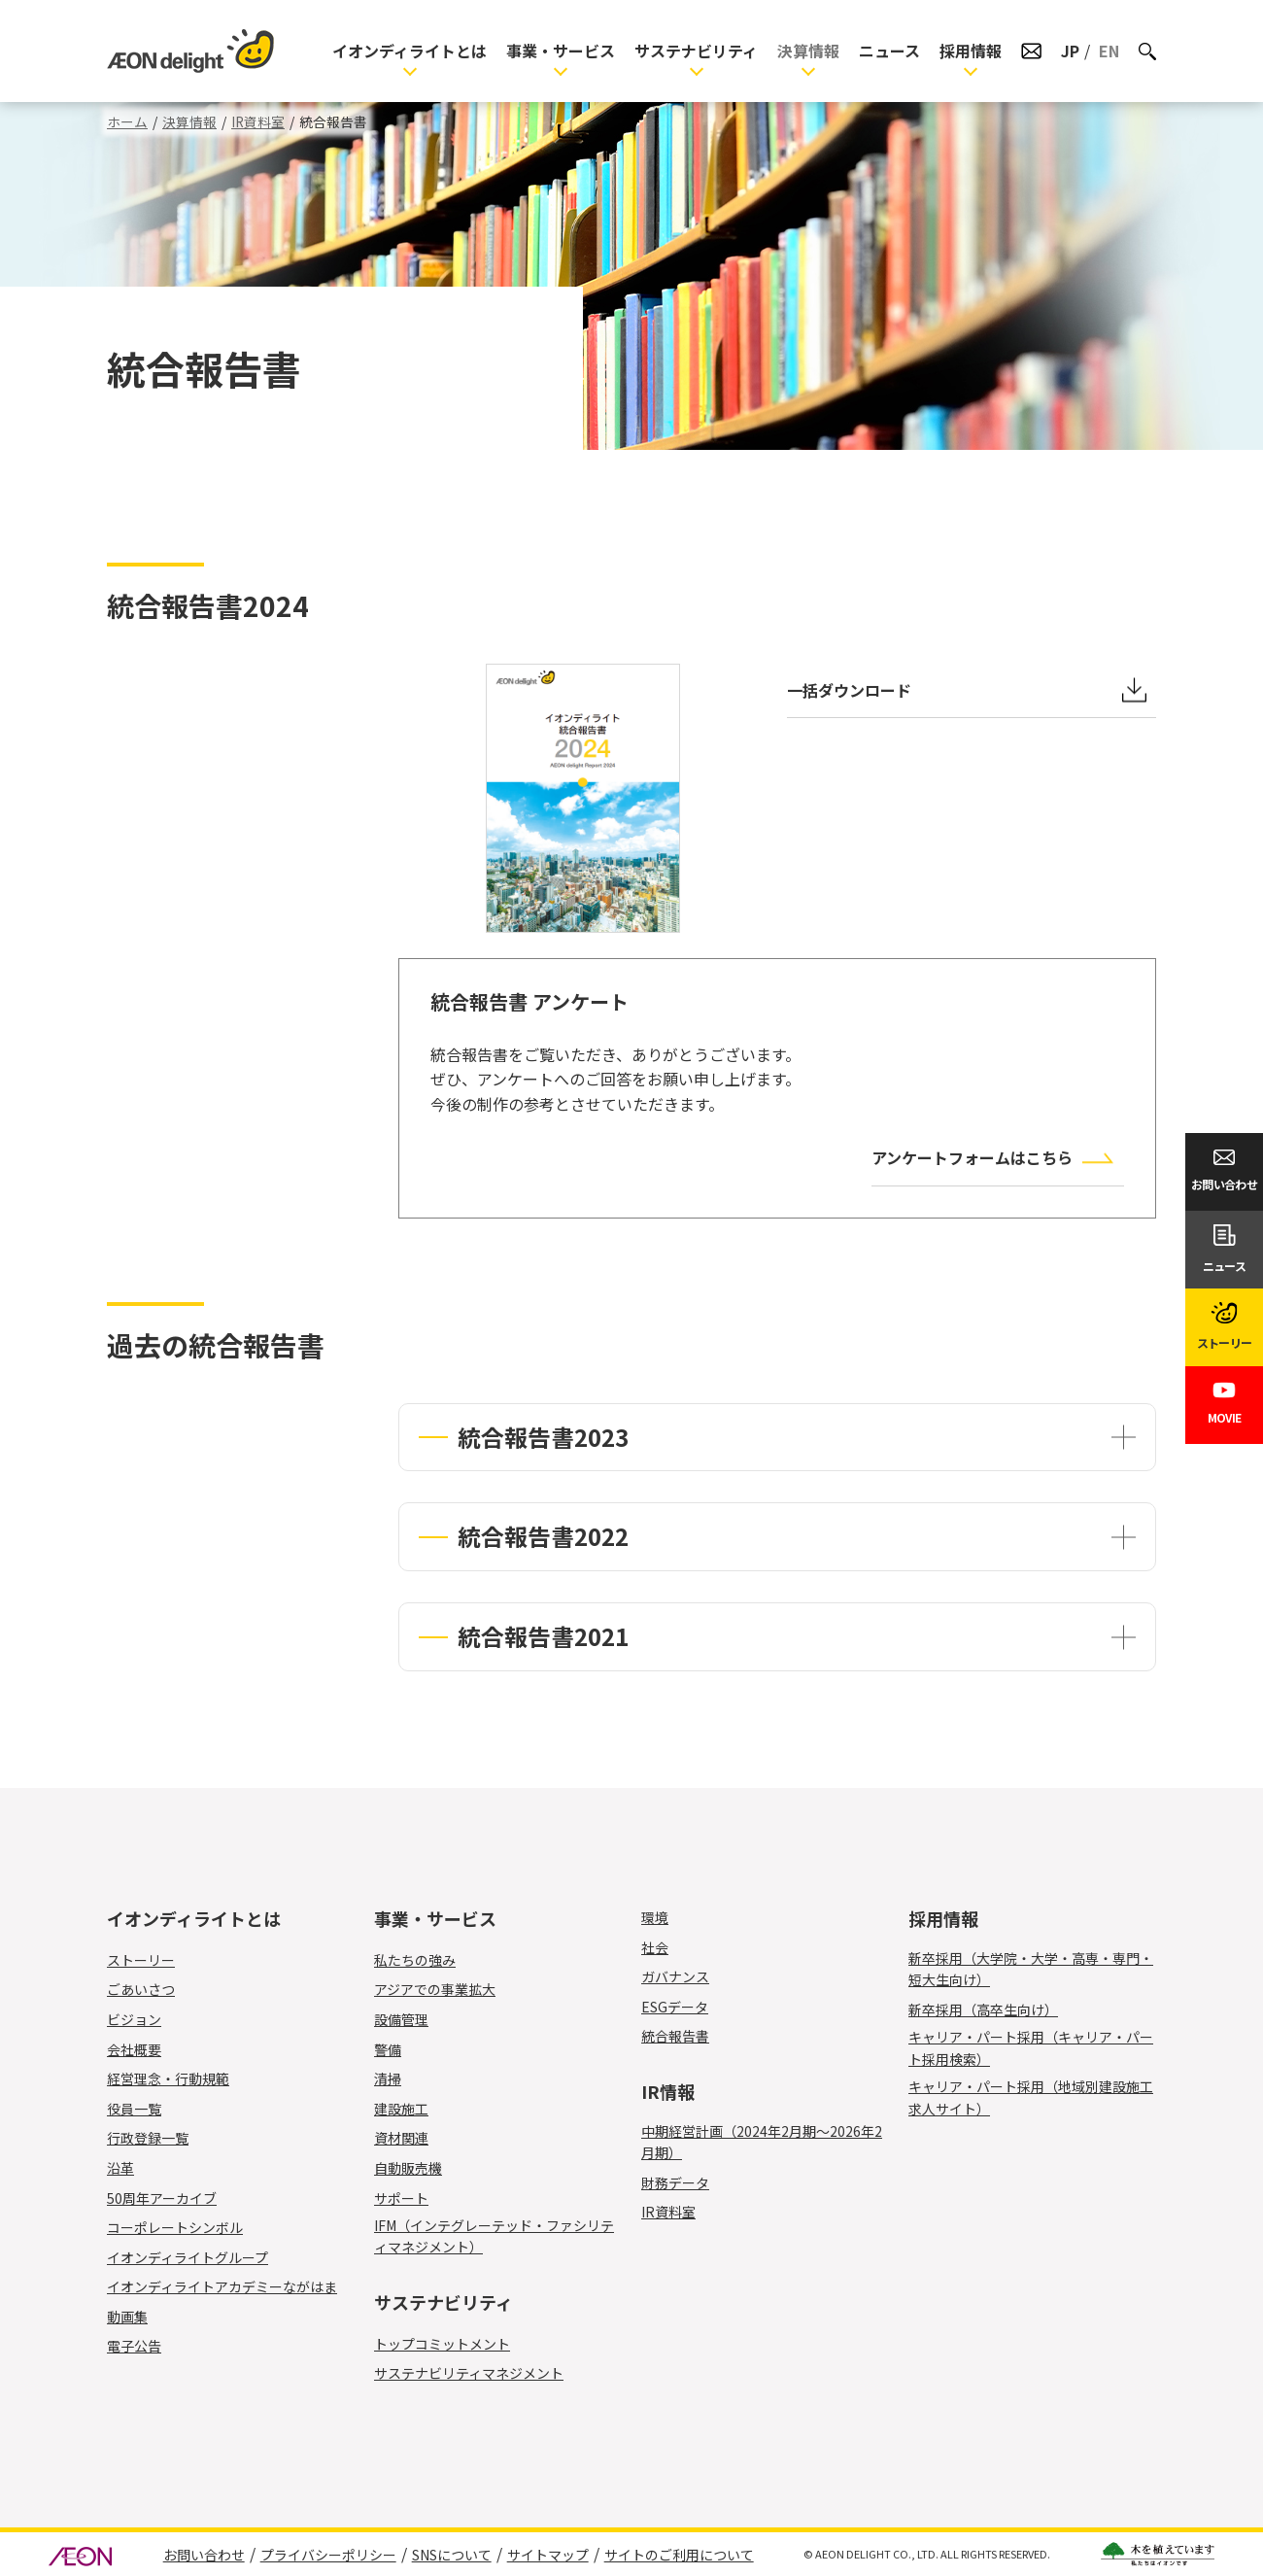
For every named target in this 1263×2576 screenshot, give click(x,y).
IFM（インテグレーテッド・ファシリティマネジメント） (494, 2235)
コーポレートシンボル (175, 2227)
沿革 (120, 2168)
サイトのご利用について (679, 2554)
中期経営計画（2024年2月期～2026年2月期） (761, 2141)
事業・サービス (560, 50)
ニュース (889, 50)
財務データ (675, 2182)
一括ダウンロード (849, 690)
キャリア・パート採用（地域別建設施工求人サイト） (1030, 2097)
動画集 (127, 2316)
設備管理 (412, 2019)
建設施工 (412, 2108)
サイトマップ (548, 2554)
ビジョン (134, 2019)
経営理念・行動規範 (168, 2078)
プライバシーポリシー (328, 2554)
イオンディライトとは (409, 50)
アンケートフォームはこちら (972, 1157)
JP (1070, 50)
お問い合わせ (204, 2554)
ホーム (127, 121)
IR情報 (668, 2091)
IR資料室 (258, 121)
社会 (654, 1947)
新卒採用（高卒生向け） (983, 2009)
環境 (654, 1917)
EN (1109, 50)
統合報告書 (675, 2035)
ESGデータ (674, 2006)
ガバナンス (675, 1976)
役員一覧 (134, 2108)
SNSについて (452, 2554)
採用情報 (970, 50)
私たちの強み (415, 1960)
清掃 (399, 2078)
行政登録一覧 (147, 2137)
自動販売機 (419, 2168)
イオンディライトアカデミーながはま (222, 2286)
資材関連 (412, 2137)
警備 (399, 2049)
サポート (412, 2198)
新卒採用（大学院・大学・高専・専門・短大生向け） (1030, 1968)
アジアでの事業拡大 (434, 1989)
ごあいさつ (141, 1989)
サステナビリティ (696, 50)
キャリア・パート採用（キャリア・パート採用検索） (1030, 2047)
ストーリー (141, 1960)
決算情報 (808, 50)
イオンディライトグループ (187, 2257)
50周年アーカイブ (162, 2198)
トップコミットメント (442, 2343)
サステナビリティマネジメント (468, 2373)
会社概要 (134, 2049)
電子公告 (134, 2345)
